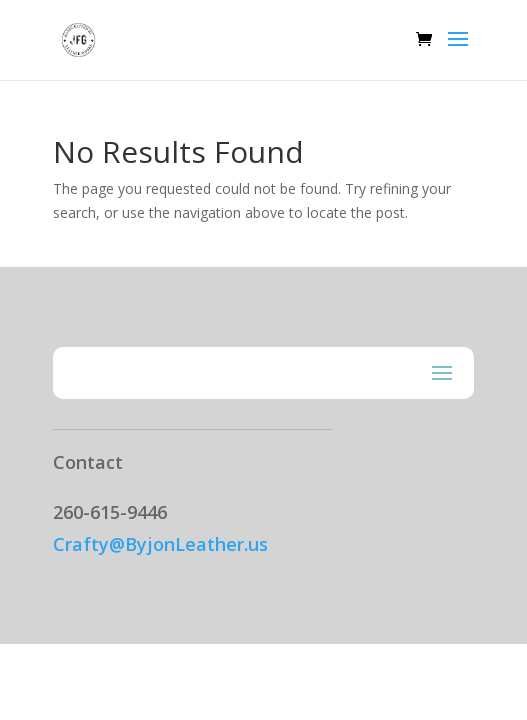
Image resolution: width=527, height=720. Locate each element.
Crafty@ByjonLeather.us (160, 544)
